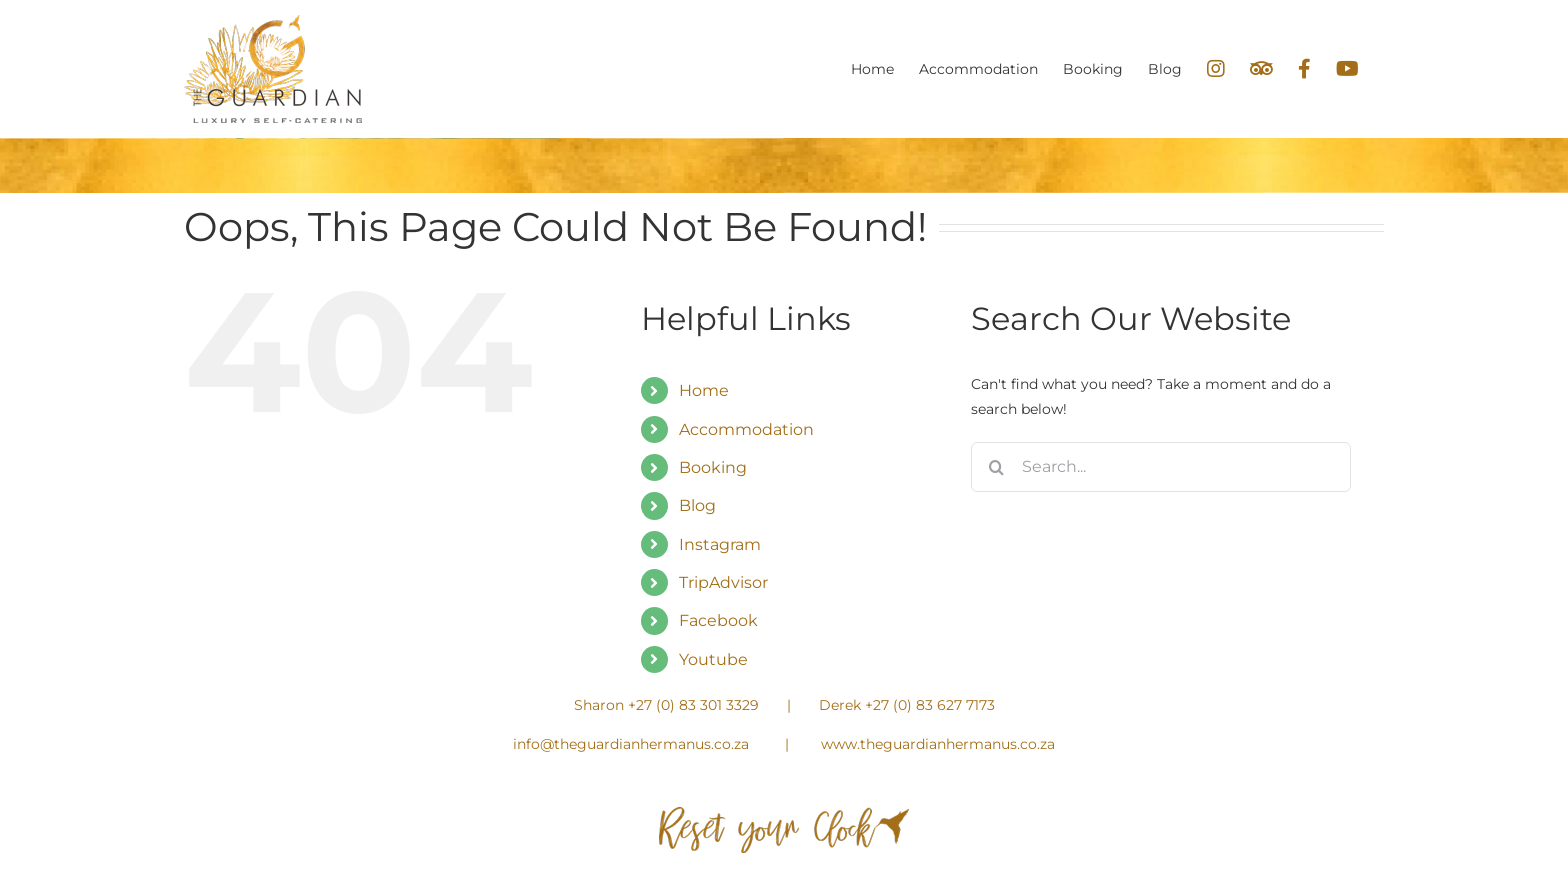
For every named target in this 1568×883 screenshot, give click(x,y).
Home (704, 390)
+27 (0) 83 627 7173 (930, 705)
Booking (713, 467)
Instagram (720, 544)
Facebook (718, 620)
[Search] (996, 467)
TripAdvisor (723, 582)
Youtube (713, 659)
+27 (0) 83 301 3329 (693, 705)
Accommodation (746, 429)
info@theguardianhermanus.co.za (631, 744)
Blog (697, 505)
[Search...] (1161, 467)
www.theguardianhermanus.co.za (938, 744)
